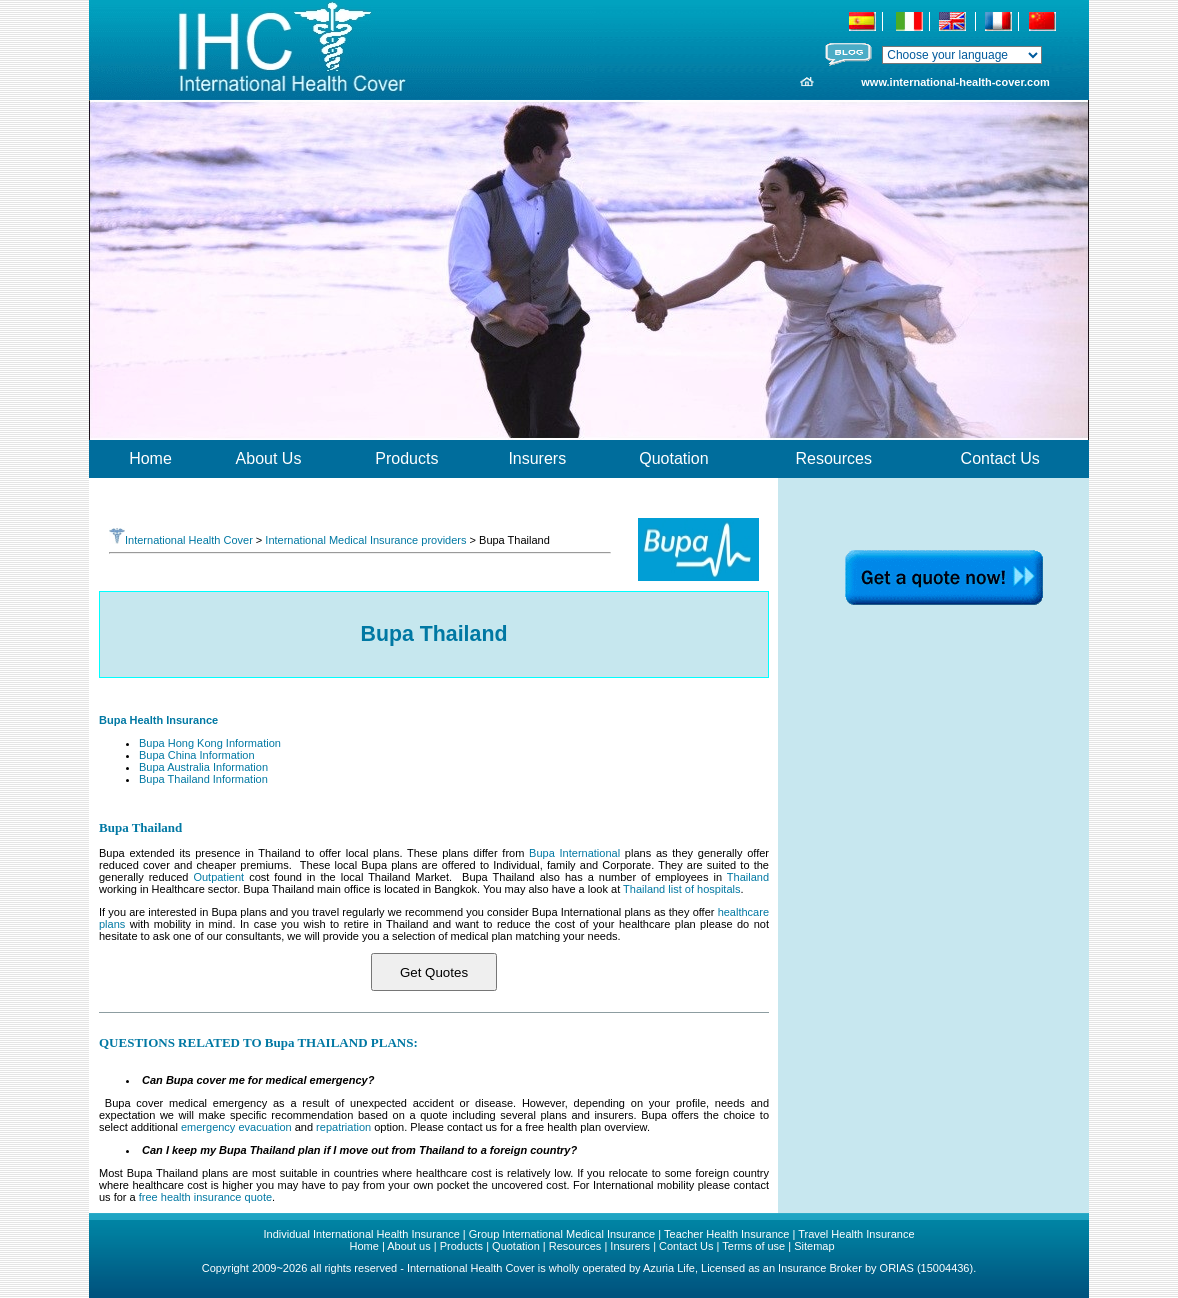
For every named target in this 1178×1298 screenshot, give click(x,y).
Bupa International (574, 853)
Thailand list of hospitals (681, 889)
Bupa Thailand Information (203, 779)
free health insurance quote (205, 1197)
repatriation (343, 1127)
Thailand (748, 877)
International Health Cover (181, 540)
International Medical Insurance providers (365, 540)
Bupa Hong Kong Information (210, 743)
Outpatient (218, 877)
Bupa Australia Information (203, 767)
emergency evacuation (238, 1127)
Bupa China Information (197, 755)
